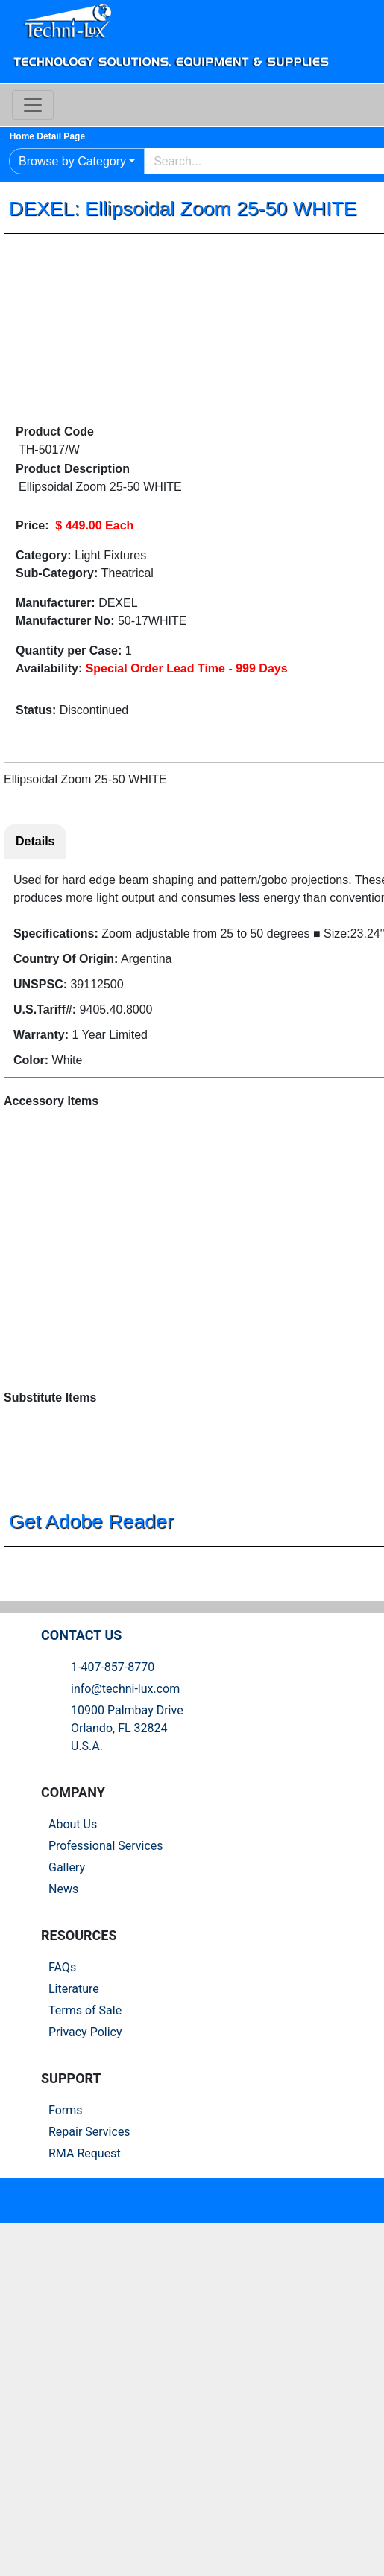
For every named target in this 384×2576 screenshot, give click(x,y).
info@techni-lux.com (131, 1910)
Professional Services (111, 2067)
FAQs (68, 2188)
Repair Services (95, 2352)
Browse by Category (78, 161)
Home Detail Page (59, 136)
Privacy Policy (91, 2252)
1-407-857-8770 (118, 1888)
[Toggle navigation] (39, 105)
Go (354, 162)
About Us (78, 2045)
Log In (361, 71)
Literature (79, 2209)
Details (41, 843)
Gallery (72, 2089)
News (69, 2110)
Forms (71, 2331)
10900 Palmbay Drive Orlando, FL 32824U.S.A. (133, 1949)
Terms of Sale (91, 2231)
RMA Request (90, 2374)
